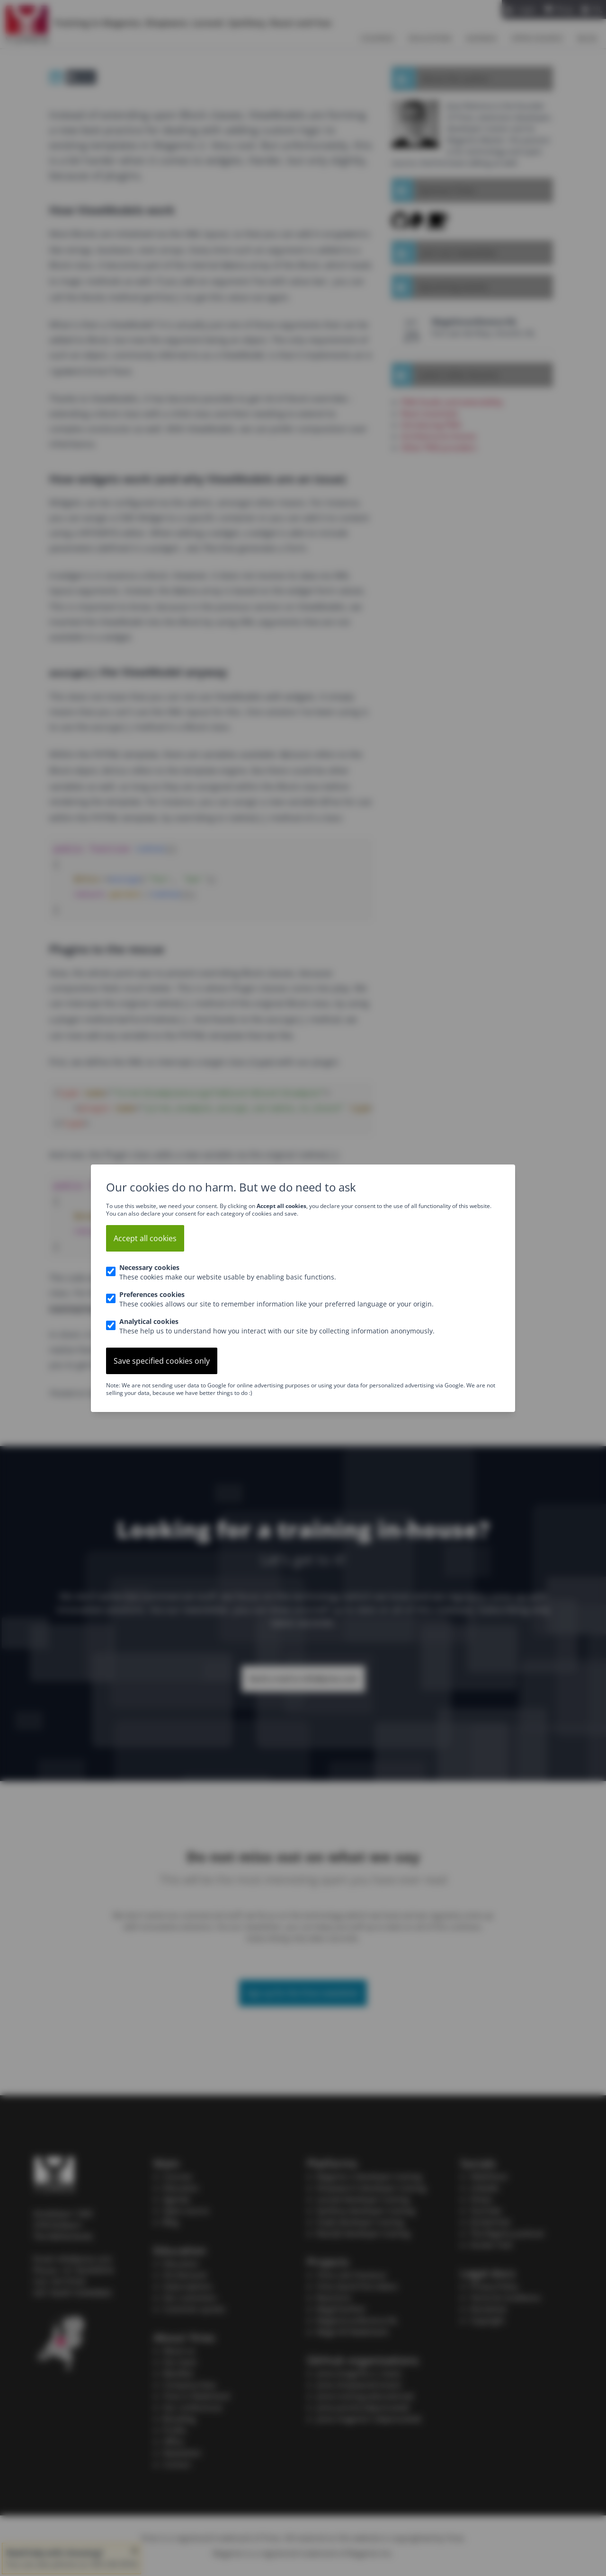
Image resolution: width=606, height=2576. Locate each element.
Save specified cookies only (162, 1361)
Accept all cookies (145, 1238)
